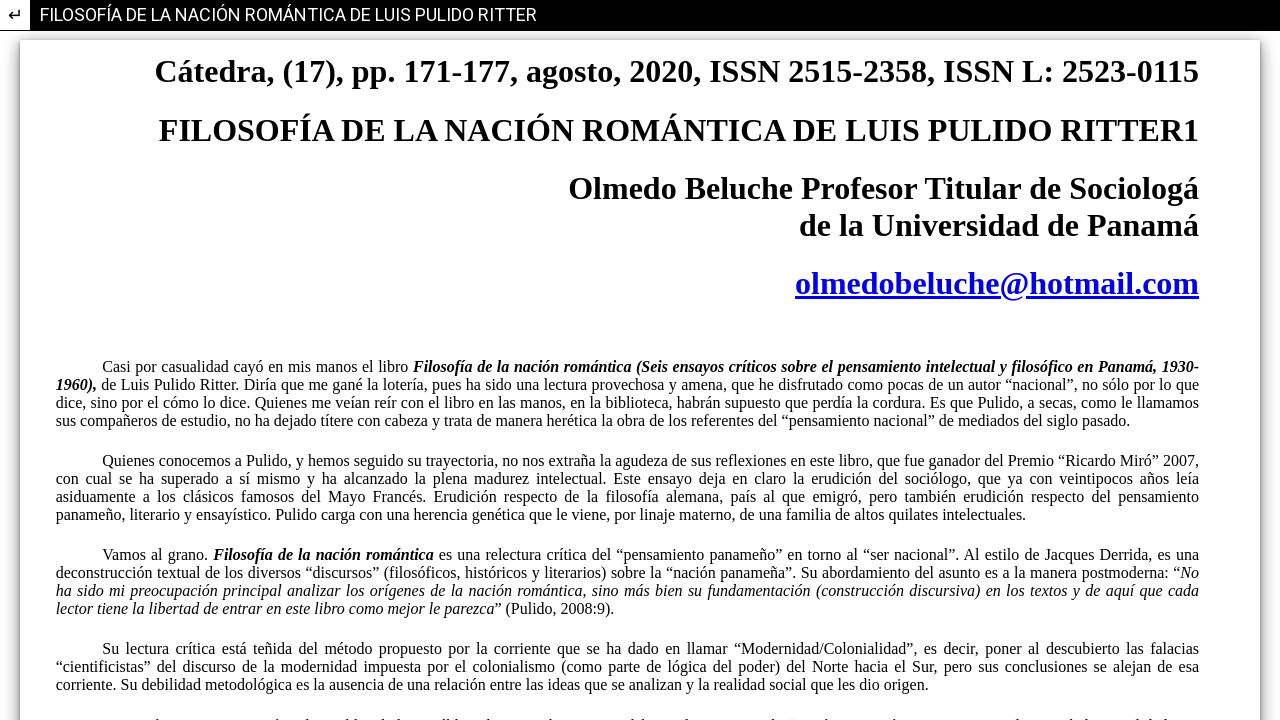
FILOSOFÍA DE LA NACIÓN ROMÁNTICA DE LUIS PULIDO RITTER (288, 14)
